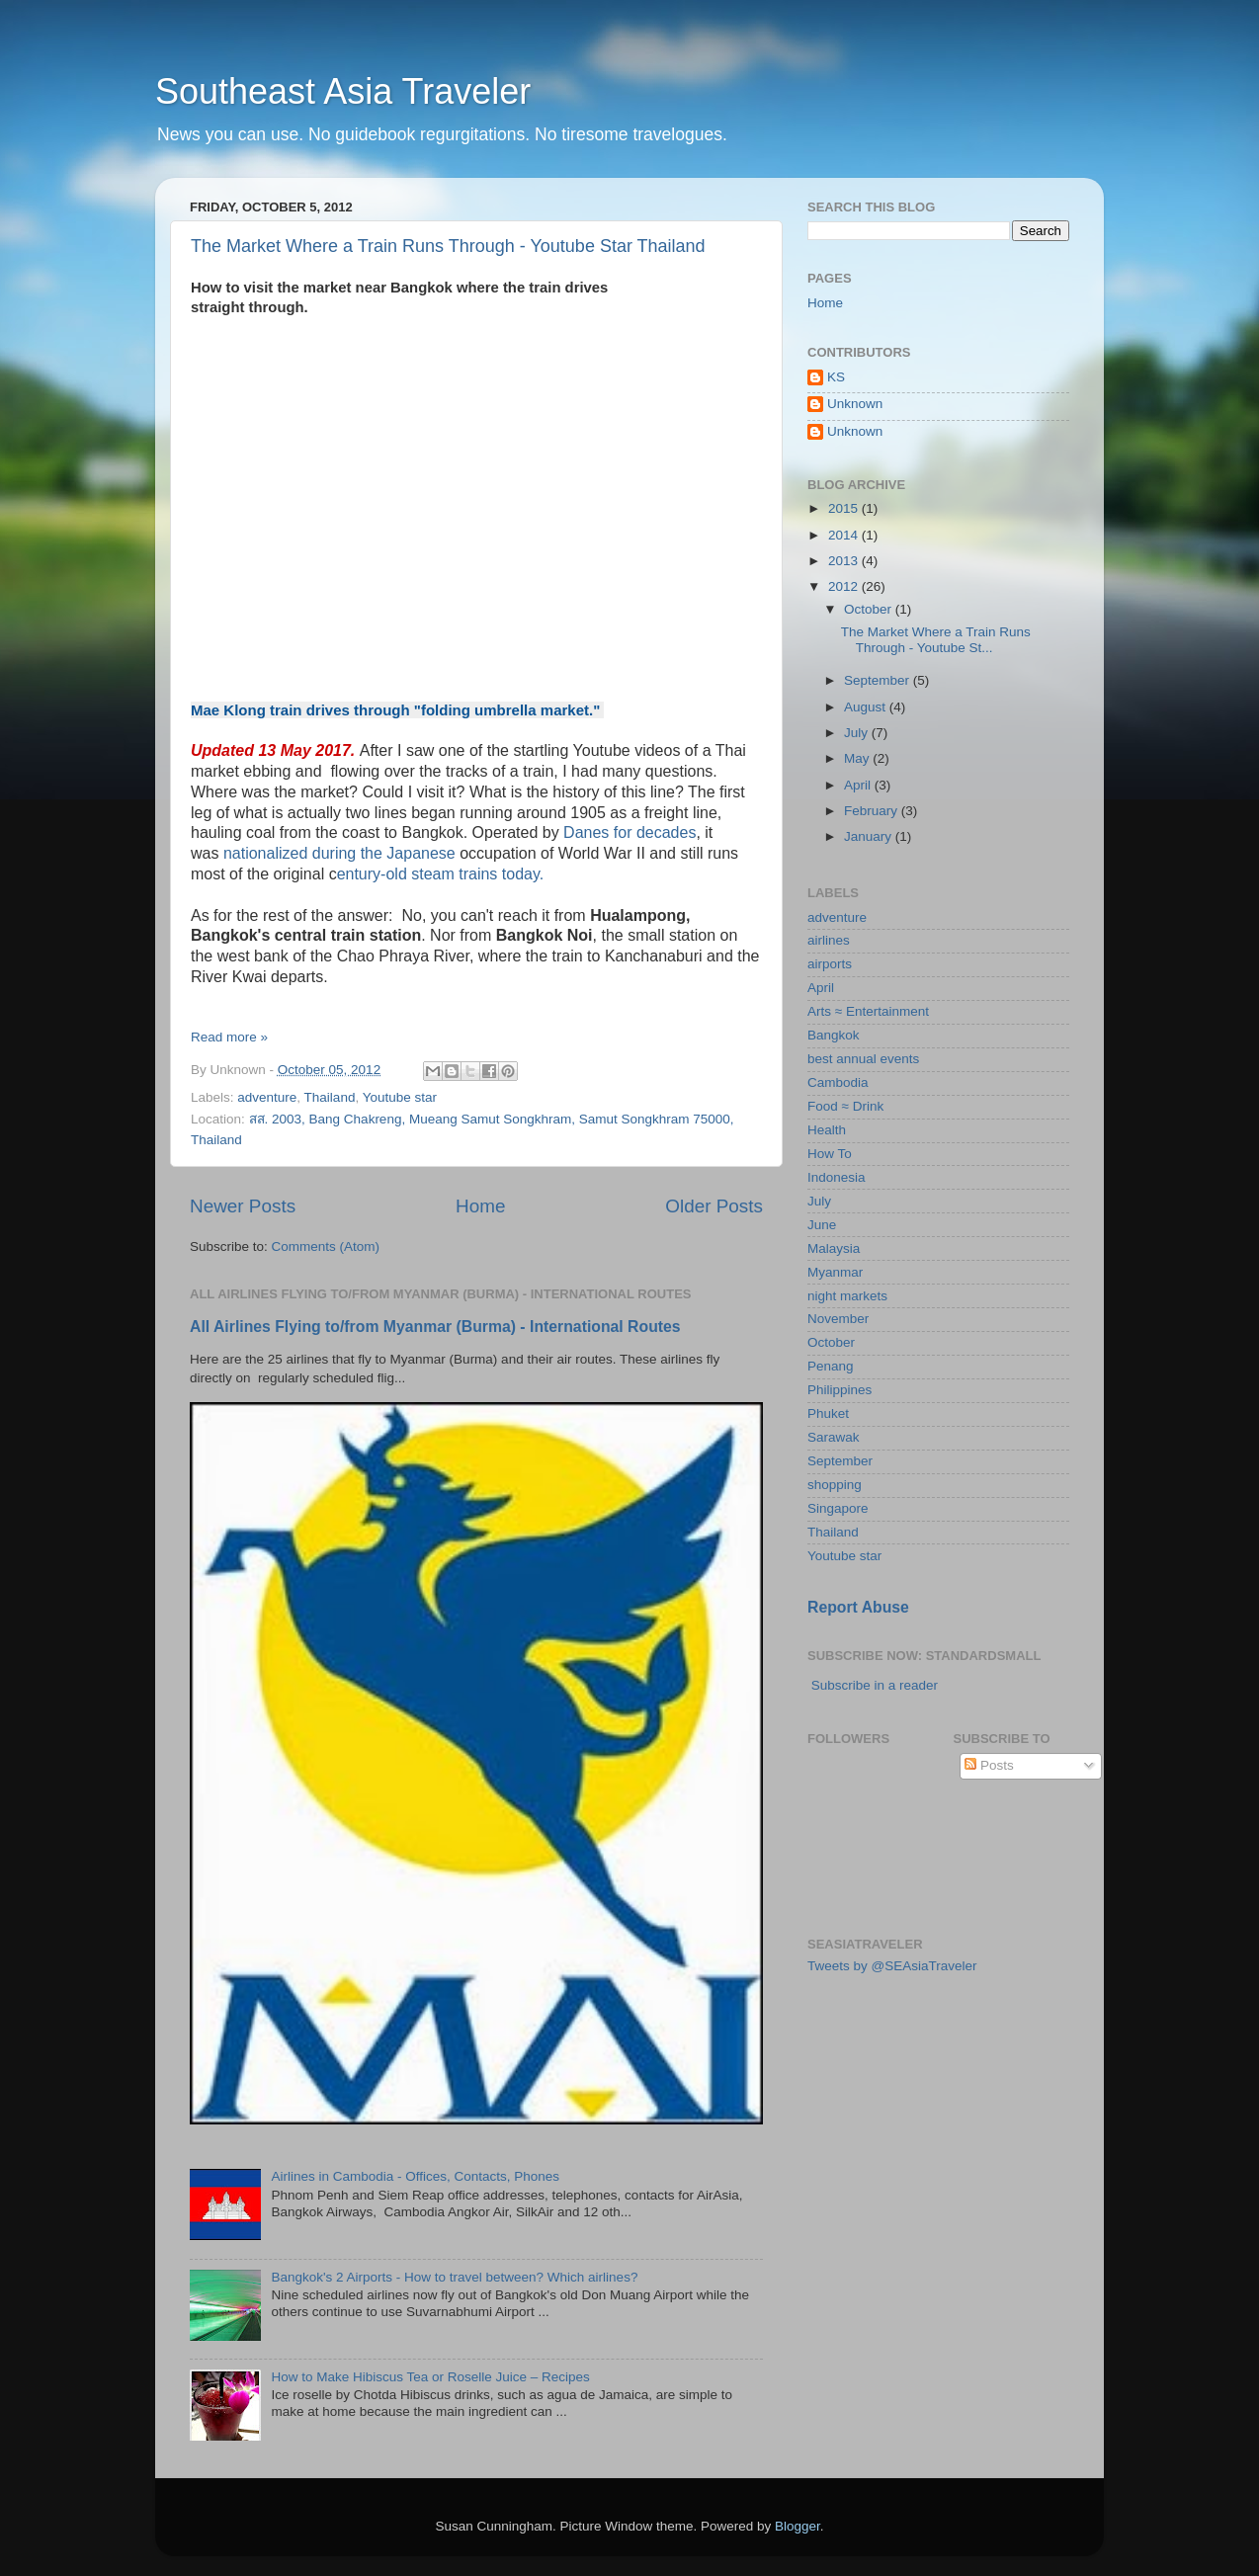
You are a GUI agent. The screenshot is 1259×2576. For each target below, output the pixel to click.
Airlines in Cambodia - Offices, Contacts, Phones (415, 2176)
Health (826, 1129)
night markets (847, 1295)
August (866, 707)
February (872, 810)
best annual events (863, 1058)
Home (480, 1206)
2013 (845, 560)
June (821, 1224)
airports (829, 963)
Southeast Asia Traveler (343, 91)
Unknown (854, 403)
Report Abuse (858, 1607)
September (878, 680)
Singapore (838, 1508)
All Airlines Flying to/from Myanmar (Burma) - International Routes (435, 1326)
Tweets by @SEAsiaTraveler (892, 1965)
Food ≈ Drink (845, 1106)
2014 (845, 535)
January (869, 836)
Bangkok (833, 1035)
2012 (845, 586)
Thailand (330, 1097)
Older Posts (714, 1206)
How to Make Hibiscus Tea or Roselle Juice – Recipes (430, 2376)
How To (829, 1153)
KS (836, 377)
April (859, 785)
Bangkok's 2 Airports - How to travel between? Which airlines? (454, 2277)
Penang (830, 1366)
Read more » (229, 1037)
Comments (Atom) (326, 1246)
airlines (828, 940)
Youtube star (400, 1097)
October (869, 609)
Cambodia (838, 1082)
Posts (989, 1765)
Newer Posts (242, 1206)
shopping (834, 1484)
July (858, 732)
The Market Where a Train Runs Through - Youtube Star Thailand (448, 246)
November (838, 1318)
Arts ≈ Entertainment (868, 1011)
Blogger (797, 2526)
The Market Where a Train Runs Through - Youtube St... (936, 639)
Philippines (839, 1389)
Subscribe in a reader (874, 1685)
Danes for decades (629, 832)
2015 (845, 508)
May (858, 758)
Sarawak (833, 1437)
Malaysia (833, 1248)
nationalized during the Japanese (341, 853)
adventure (266, 1097)
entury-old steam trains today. (441, 874)
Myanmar (835, 1272)
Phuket (828, 1413)
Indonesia (836, 1177)
